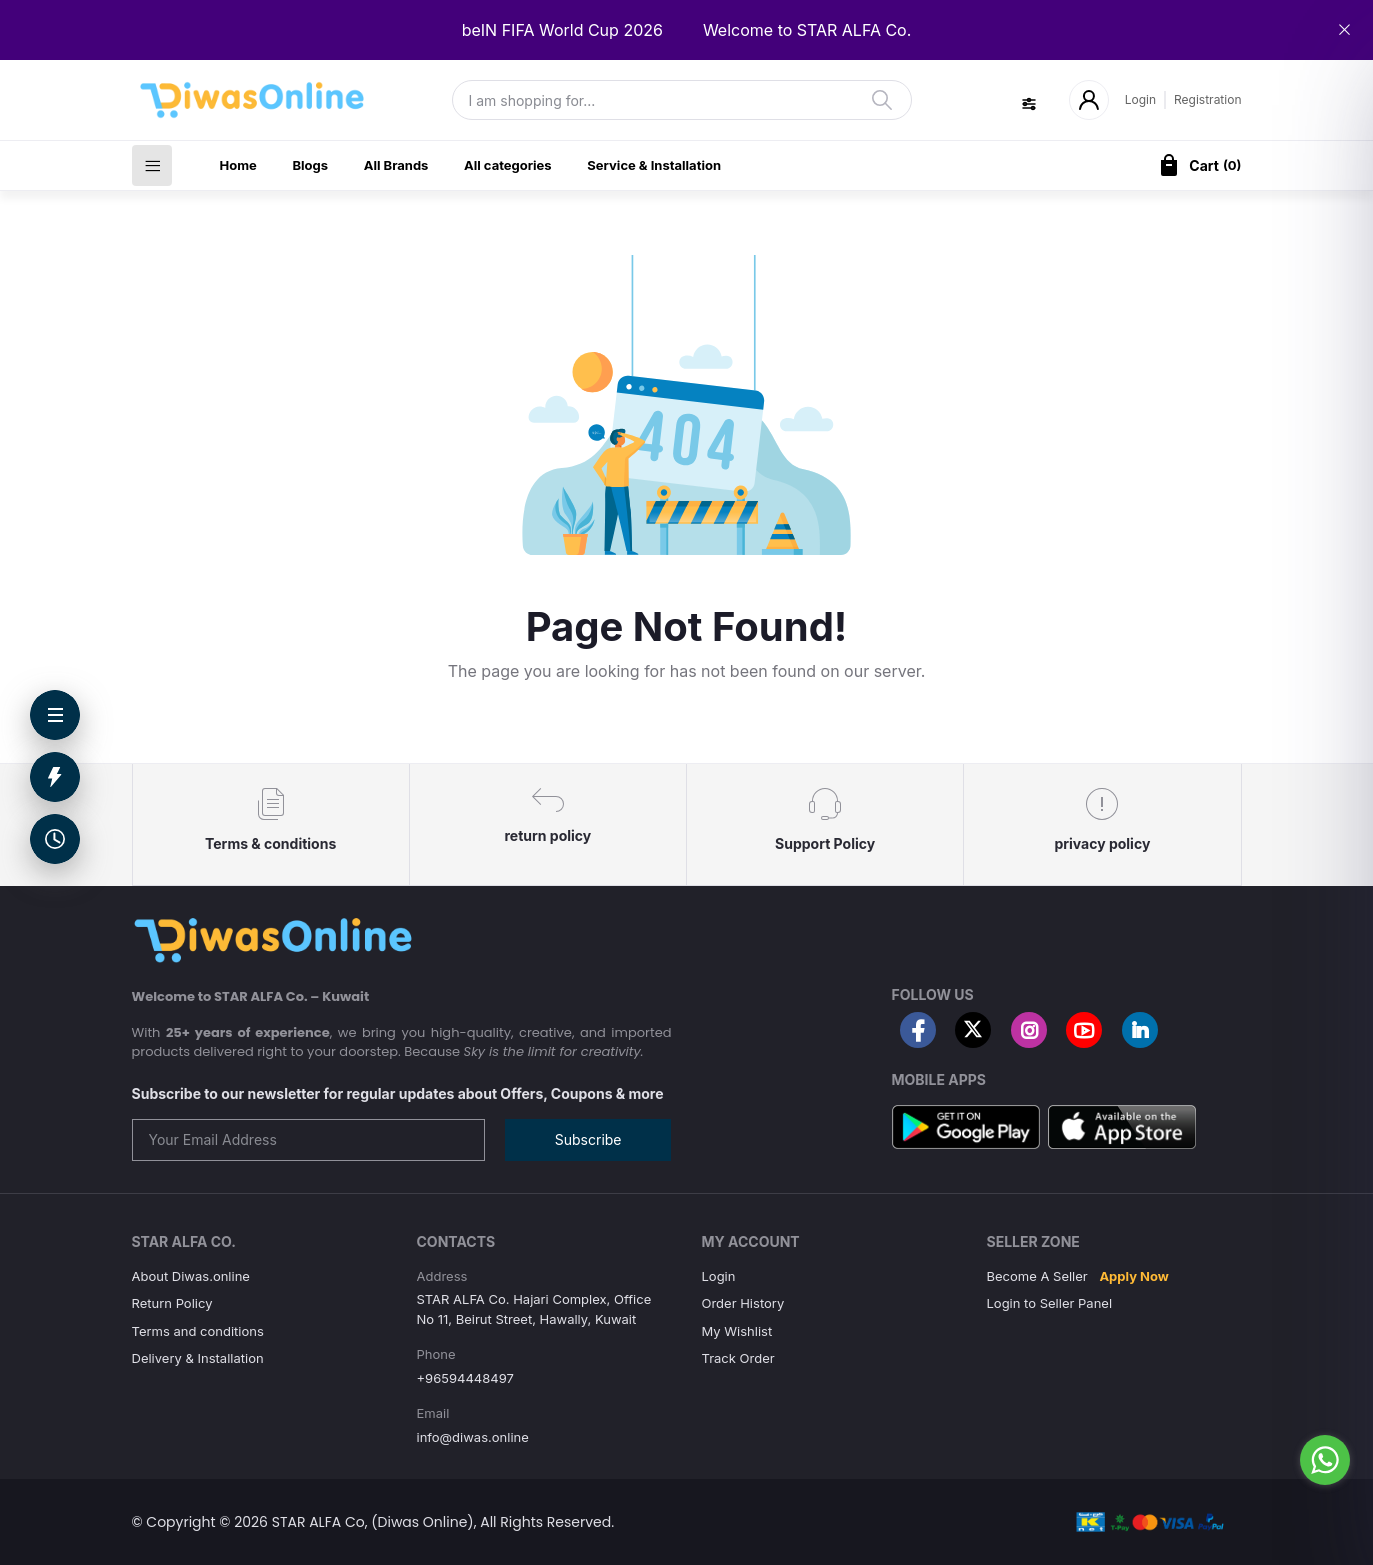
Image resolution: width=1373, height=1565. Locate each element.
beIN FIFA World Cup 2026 (562, 30)
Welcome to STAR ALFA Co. (807, 30)
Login (1140, 99)
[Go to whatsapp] (1325, 1460)
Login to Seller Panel (1050, 1303)
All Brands (396, 165)
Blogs (310, 165)
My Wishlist (737, 1331)
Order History (743, 1303)
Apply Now (1133, 1276)
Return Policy (172, 1303)
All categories (508, 165)
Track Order (738, 1358)
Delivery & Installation (198, 1358)
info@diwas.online (473, 1437)
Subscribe (588, 1139)
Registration (1207, 99)
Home (238, 165)
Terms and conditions (198, 1331)
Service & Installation (654, 165)
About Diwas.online (191, 1276)
